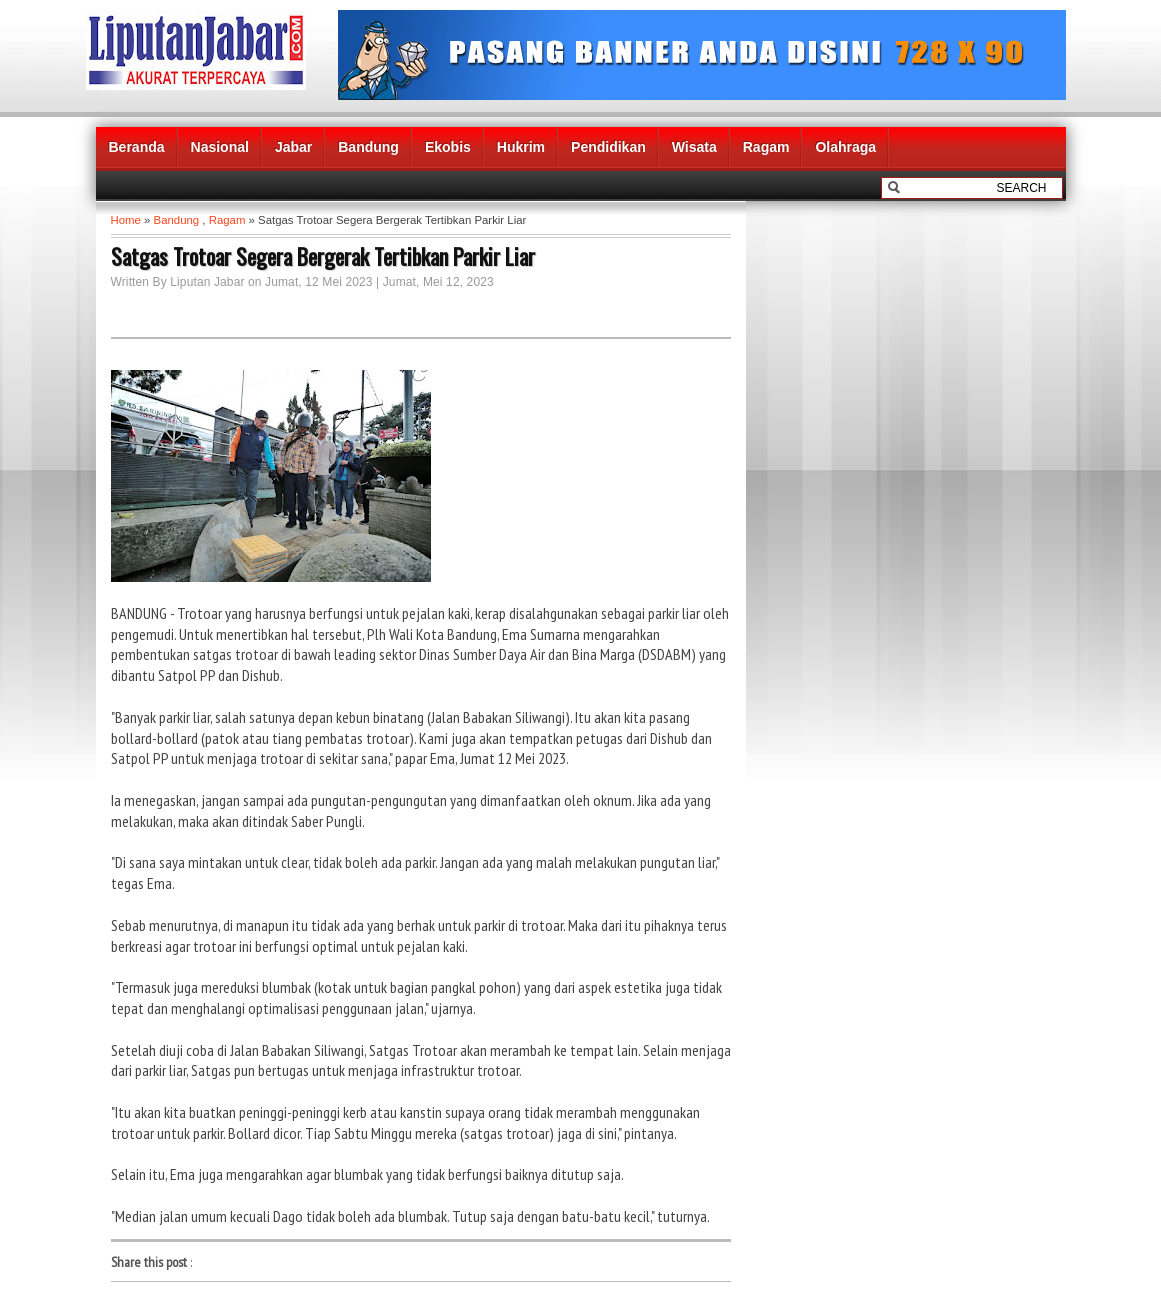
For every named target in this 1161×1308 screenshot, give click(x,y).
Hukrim (521, 147)
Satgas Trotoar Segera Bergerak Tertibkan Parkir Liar (323, 256)
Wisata (694, 147)
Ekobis (448, 147)
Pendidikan (608, 147)
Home (126, 220)
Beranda (137, 147)
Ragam (766, 147)
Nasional (220, 147)
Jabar (293, 147)
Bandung (368, 147)
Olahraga (845, 147)
